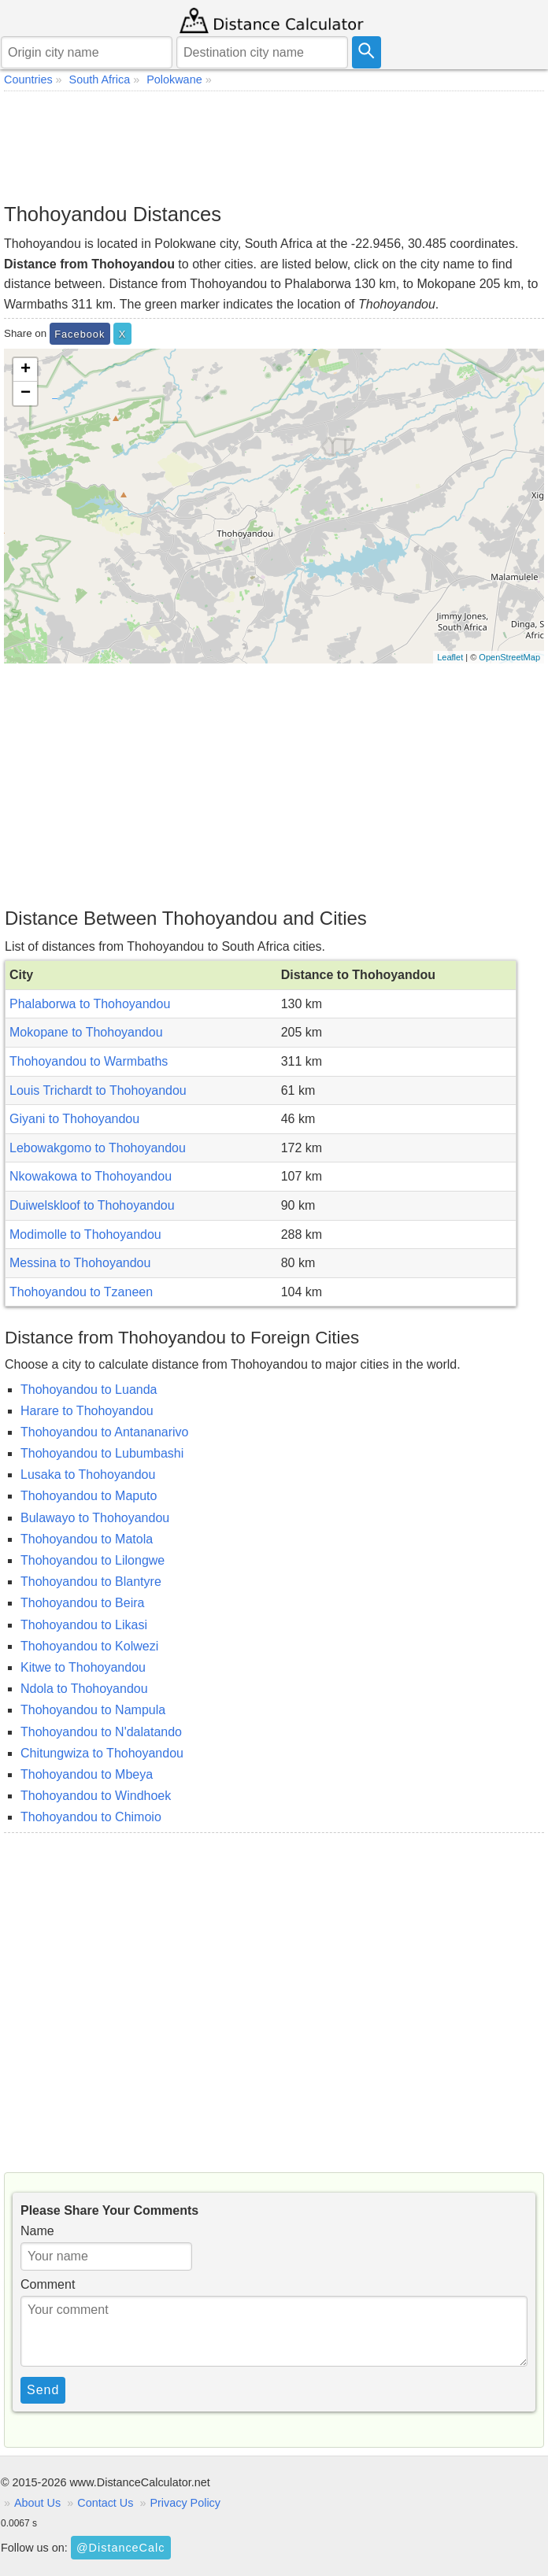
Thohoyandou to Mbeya (86, 1774)
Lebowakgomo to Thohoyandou (97, 1148)
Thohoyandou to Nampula (92, 1710)
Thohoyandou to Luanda (88, 1389)
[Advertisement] (274, 146)
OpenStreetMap (509, 657)
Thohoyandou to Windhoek (95, 1795)
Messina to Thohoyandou (79, 1263)
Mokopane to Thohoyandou (86, 1032)
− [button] (25, 393)
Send (43, 2390)
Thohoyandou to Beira (82, 1603)
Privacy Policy (185, 2503)
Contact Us (105, 2503)
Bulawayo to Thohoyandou (94, 1518)
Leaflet (450, 657)
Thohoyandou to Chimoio (90, 1817)
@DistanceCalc (120, 2547)
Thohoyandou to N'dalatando (101, 1732)
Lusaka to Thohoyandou (87, 1474)
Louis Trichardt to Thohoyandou (98, 1090)
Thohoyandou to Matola (86, 1539)
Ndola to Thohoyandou (84, 1688)
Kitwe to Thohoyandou (83, 1667)
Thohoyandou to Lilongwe (92, 1560)
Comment (47, 2284)
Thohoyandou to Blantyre (90, 1581)
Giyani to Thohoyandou (74, 1118)
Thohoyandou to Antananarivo (104, 1432)
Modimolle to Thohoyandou (85, 1234)
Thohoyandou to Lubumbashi (101, 1453)
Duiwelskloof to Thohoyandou (92, 1205)
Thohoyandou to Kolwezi (89, 1646)
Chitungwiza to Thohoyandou (101, 1753)
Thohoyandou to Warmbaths (88, 1061)
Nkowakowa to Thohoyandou (90, 1176)
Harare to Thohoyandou (87, 1410)
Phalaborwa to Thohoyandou (89, 1004)
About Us (37, 2503)
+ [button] (25, 370)
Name (37, 2231)
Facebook (79, 334)
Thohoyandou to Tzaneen (81, 1292)
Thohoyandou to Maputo (88, 1495)
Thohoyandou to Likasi (83, 1625)
